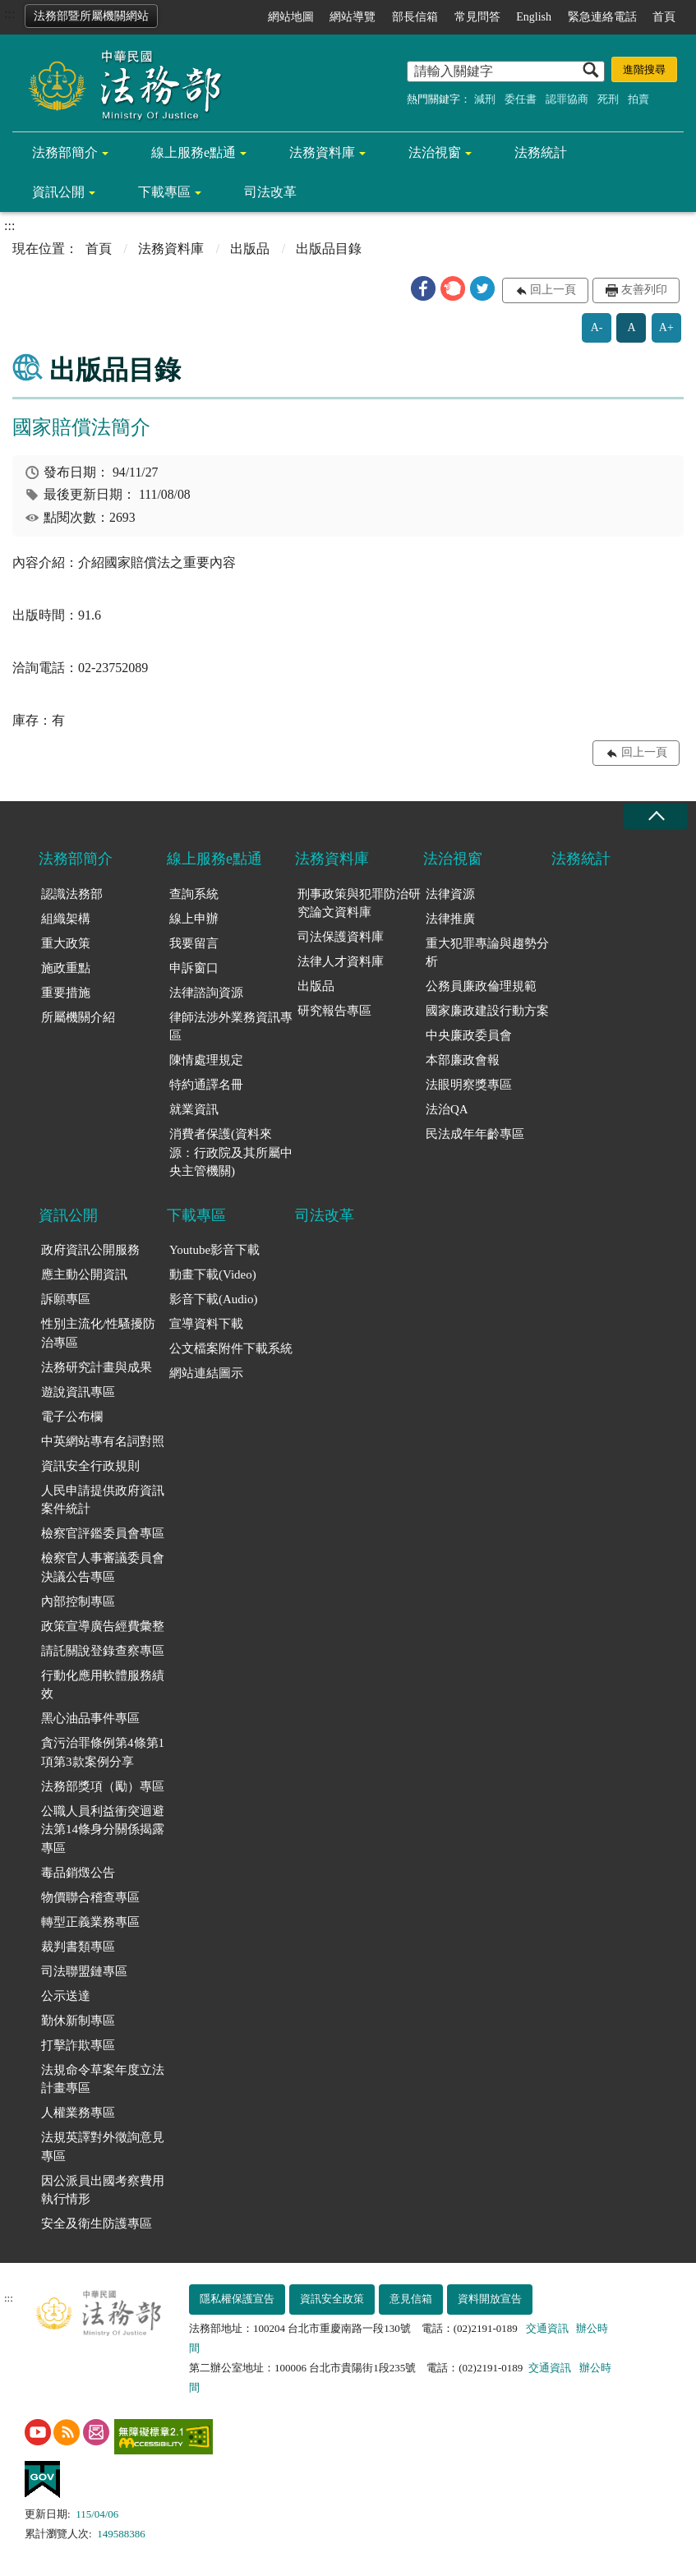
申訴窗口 (194, 968)
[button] (423, 288)
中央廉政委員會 (469, 1035)
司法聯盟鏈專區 (84, 1971)
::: (9, 14)
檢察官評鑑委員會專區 (102, 1533)
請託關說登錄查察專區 (102, 1650)
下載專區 (164, 192)
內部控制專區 (78, 1601)
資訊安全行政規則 (90, 1465)
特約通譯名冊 (206, 1084)
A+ (666, 327)
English (533, 17)
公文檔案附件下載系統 (231, 1348)
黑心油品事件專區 (90, 1718)
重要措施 (65, 992)
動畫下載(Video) (212, 1274)
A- (597, 327)
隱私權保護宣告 (237, 2299)
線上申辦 (194, 918)
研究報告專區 (334, 1010)
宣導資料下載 (206, 1323)
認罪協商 (567, 99)
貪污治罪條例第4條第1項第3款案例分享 (102, 1752)
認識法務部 (72, 894)
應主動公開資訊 (84, 1274)
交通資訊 (547, 2328)
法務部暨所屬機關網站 (91, 16)
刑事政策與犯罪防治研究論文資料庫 (359, 903)
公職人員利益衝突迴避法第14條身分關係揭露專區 (102, 1829)
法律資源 (450, 894)
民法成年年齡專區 (475, 1134)
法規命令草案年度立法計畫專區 (102, 2079)
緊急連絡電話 (602, 17)
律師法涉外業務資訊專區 (231, 1027)
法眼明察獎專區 (469, 1084)
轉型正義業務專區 (90, 1922)
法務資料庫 (322, 152)
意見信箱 (410, 2299)
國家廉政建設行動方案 (487, 1010)
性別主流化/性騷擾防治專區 (98, 1333)
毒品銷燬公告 (78, 1872)
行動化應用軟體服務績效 (102, 1685)
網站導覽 (353, 17)
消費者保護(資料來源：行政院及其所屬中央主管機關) (231, 1152)
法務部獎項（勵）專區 (102, 1786)
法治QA (447, 1109)
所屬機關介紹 (78, 1017)
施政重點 (65, 968)
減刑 (484, 99)
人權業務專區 (78, 2112)
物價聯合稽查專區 (90, 1897)
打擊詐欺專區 (78, 2045)
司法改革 (270, 192)
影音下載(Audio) (213, 1299)
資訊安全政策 (332, 2299)
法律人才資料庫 (340, 961)
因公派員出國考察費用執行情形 (102, 2190)
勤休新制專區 (78, 2020)
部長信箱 (415, 17)
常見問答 (477, 17)
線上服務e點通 (193, 152)
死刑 (608, 99)
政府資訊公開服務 (90, 1249)
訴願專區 (65, 1299)
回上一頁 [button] (553, 289)
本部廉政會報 (463, 1060)
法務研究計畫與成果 (96, 1367)
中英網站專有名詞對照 (102, 1441)
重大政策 (65, 943)
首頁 (663, 17)
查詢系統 (194, 894)
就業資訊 (194, 1109)
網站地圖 (291, 17)
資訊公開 (58, 192)
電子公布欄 (72, 1416)
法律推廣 (450, 918)
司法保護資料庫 (340, 936)
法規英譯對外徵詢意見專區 (102, 2147)
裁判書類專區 (78, 1946)
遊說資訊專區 (78, 1392)
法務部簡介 (65, 152)
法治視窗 (434, 152)
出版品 (250, 249)
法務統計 (540, 152)
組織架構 (65, 918)
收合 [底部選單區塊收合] (656, 816)
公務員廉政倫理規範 (481, 986)
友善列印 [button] (644, 289)
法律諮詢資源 (206, 992)
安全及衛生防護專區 (96, 2223)
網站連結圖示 (206, 1373)
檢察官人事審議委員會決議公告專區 (102, 1567)
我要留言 (194, 943)
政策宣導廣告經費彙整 (102, 1626)
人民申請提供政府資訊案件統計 (102, 1500)
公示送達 (65, 1995)
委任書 (521, 99)
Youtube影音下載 (214, 1249)
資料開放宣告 (490, 2299)
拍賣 (638, 99)
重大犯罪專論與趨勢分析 (487, 953)
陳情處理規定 (206, 1060)
